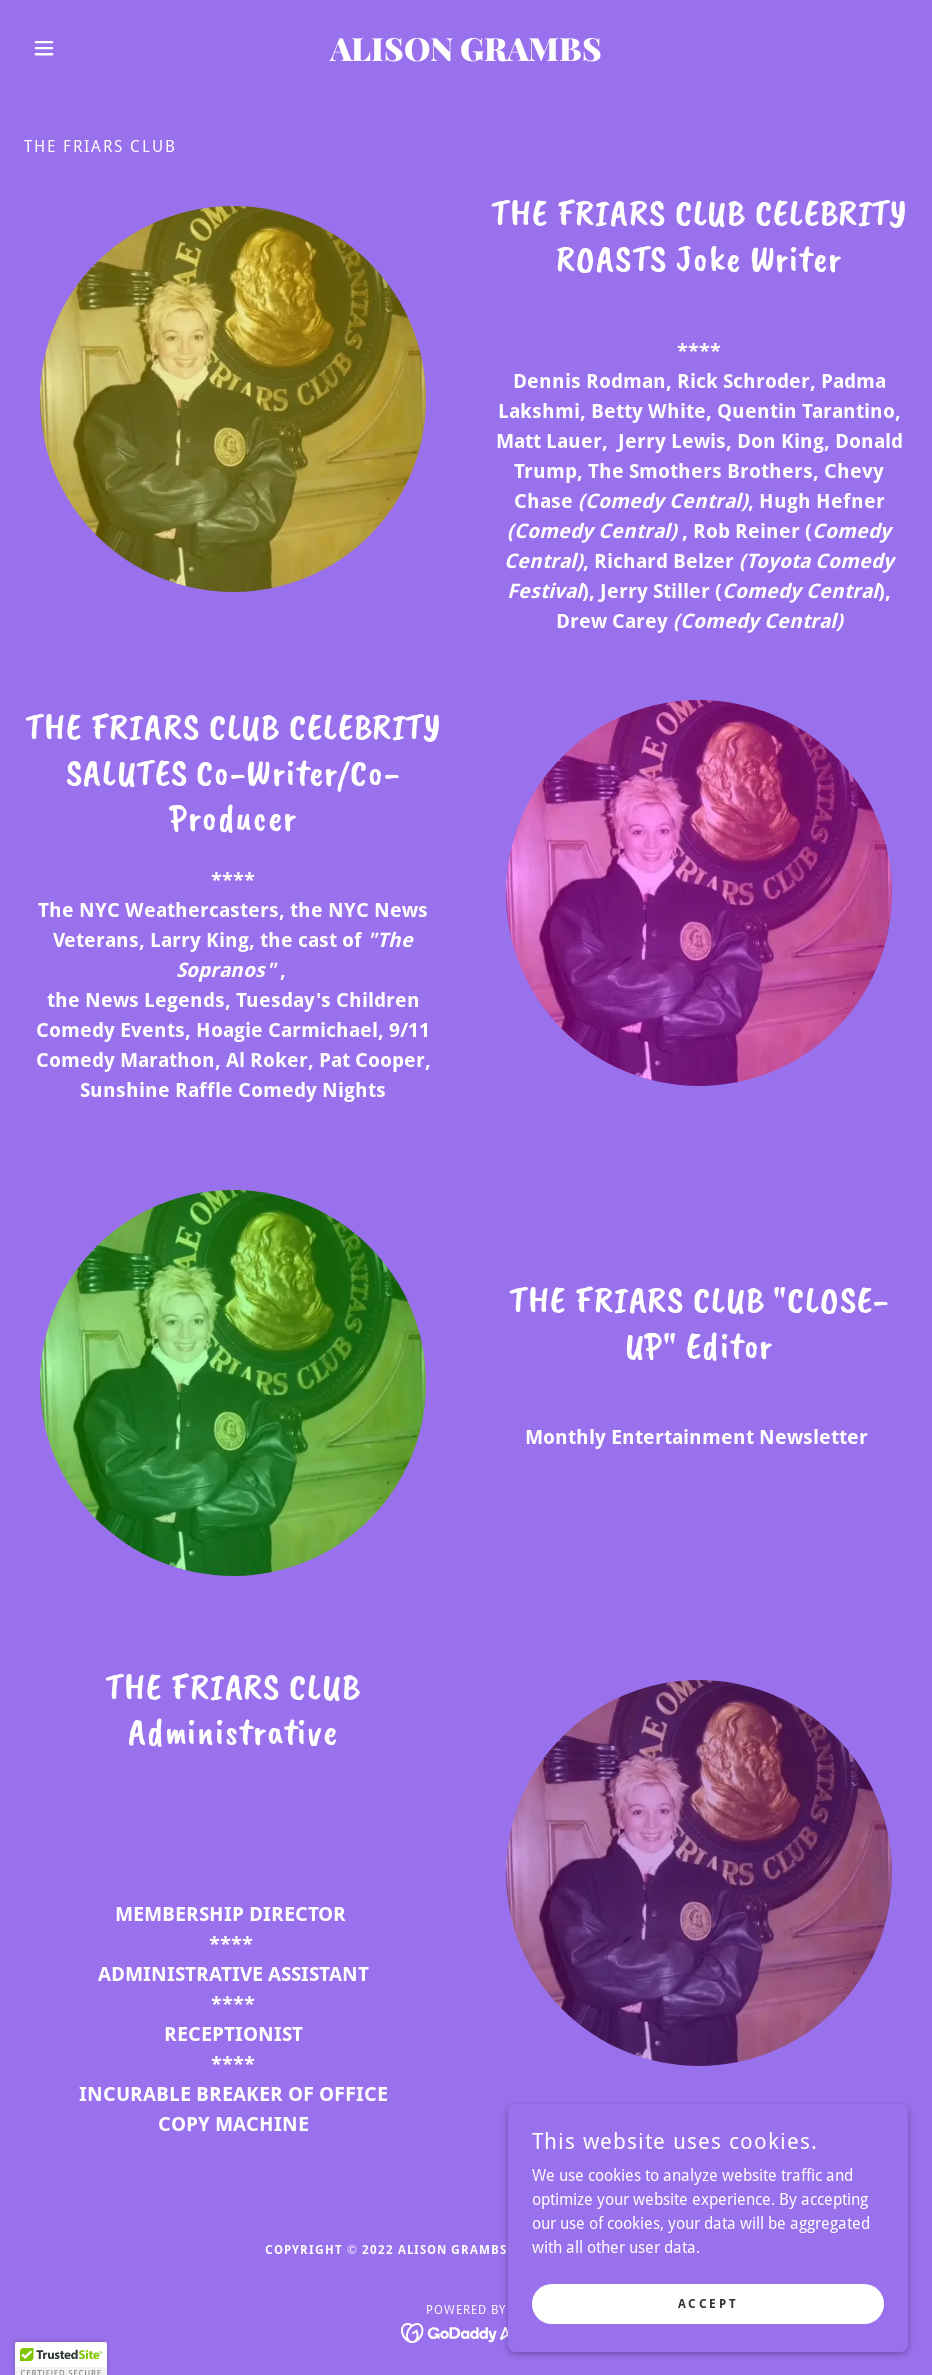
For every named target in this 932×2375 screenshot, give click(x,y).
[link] (466, 55)
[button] (90, 48)
